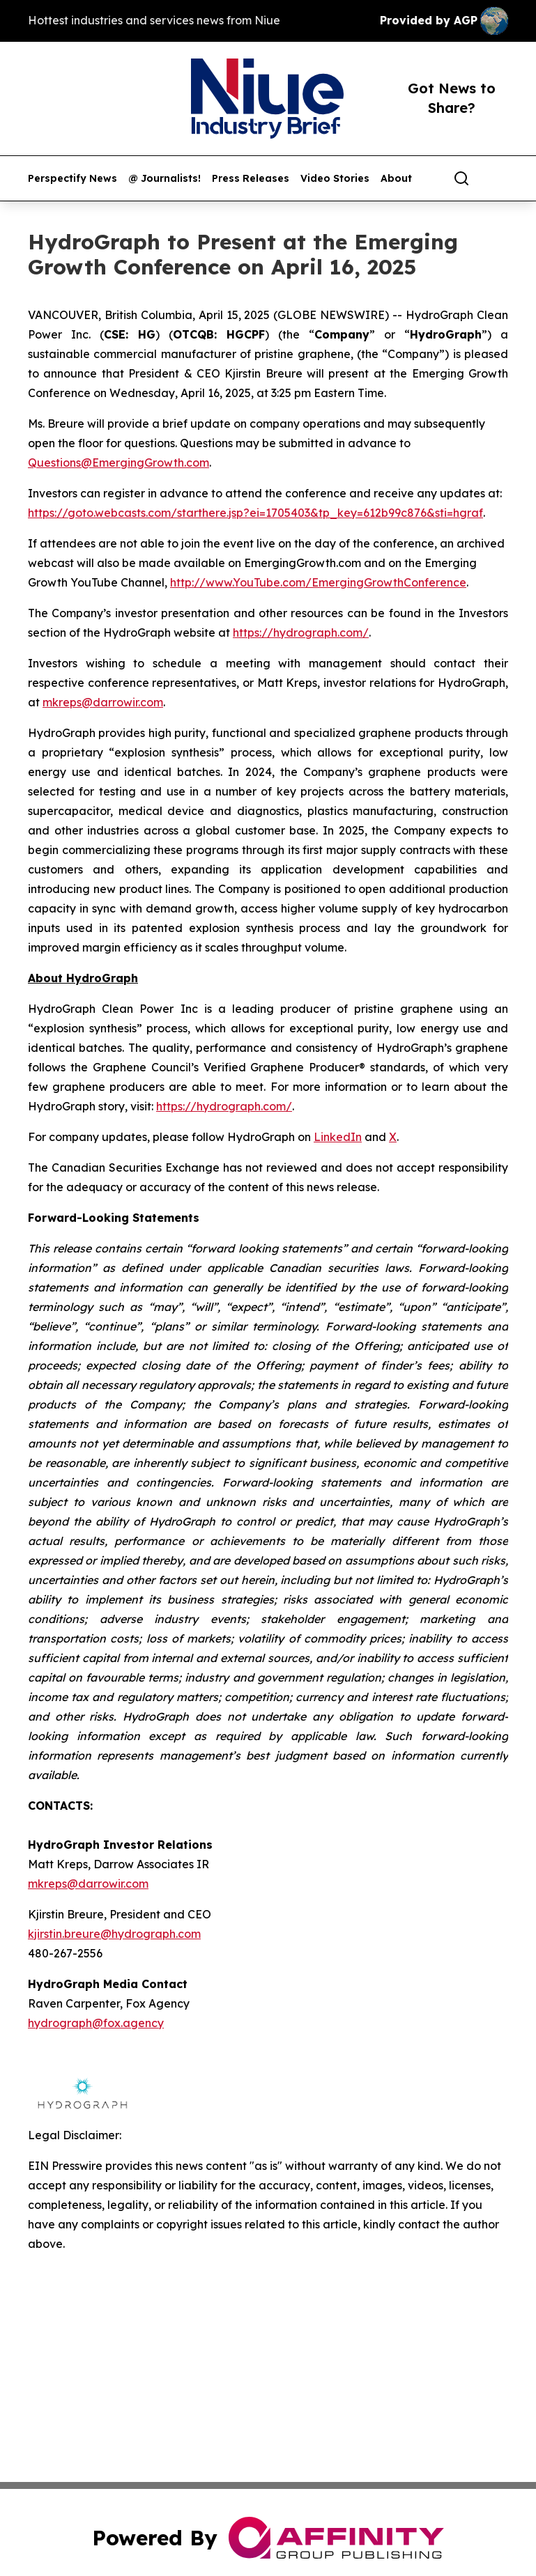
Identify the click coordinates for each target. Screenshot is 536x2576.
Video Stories (334, 179)
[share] (498, 178)
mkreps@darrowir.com (103, 702)
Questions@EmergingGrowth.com (118, 463)
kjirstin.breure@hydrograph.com (114, 1934)
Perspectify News (72, 179)
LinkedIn (338, 1137)
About (396, 179)
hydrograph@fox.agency (96, 2023)
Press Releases (250, 179)
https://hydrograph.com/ (301, 632)
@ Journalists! (164, 179)
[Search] (461, 178)
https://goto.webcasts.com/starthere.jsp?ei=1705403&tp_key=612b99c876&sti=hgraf (255, 513)
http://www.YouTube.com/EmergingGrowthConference (318, 582)
